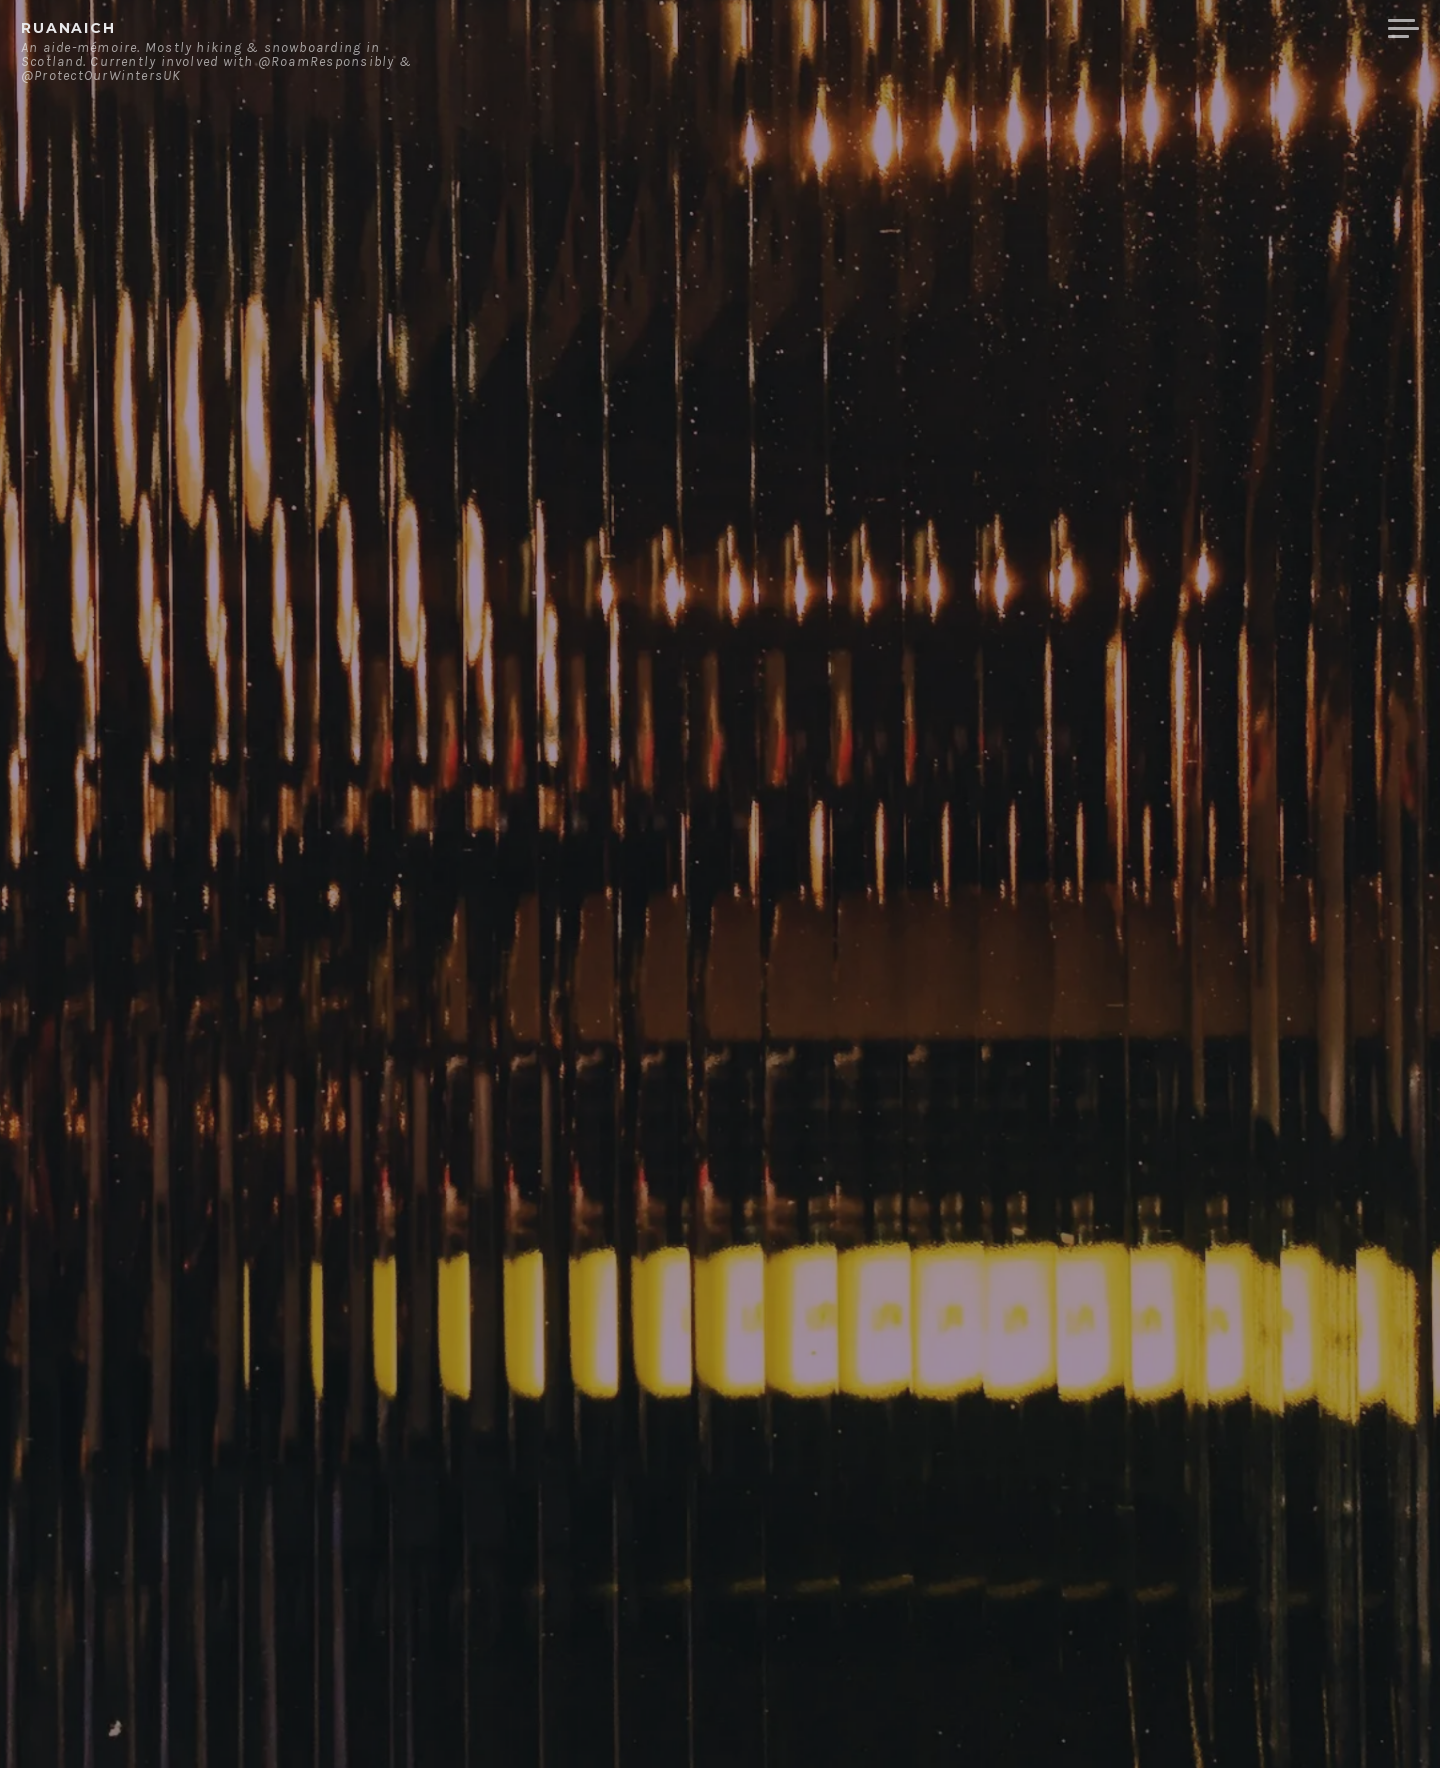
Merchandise (1297, 29)
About (1069, 29)
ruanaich (68, 28)
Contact (1165, 29)
